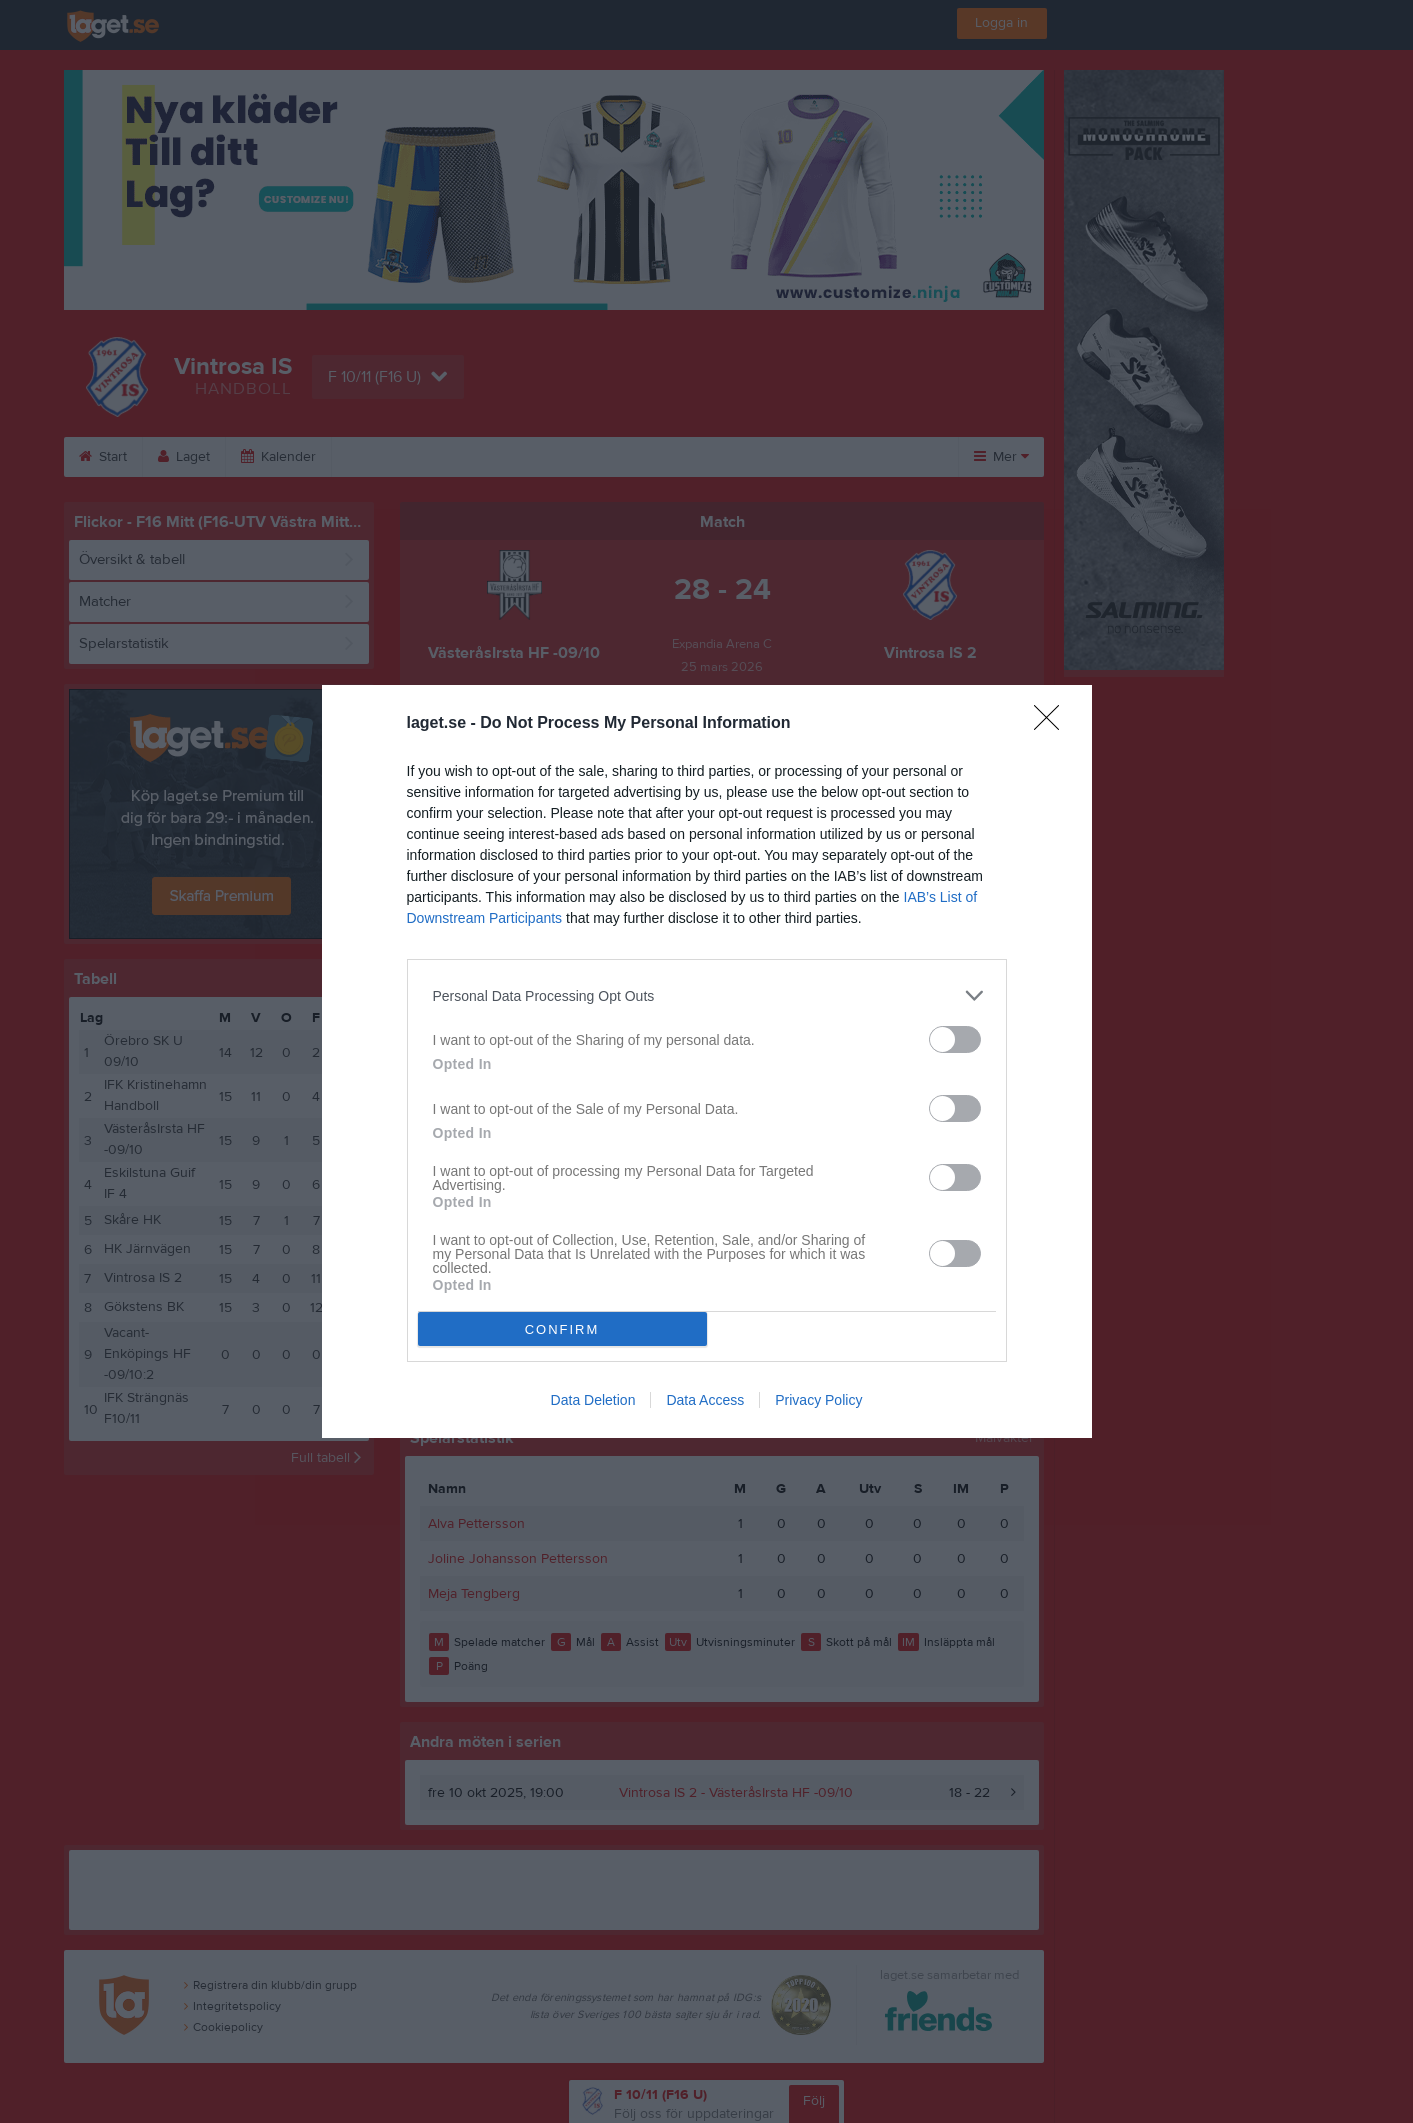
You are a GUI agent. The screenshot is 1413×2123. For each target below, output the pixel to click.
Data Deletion (593, 1400)
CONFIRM (562, 1329)
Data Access (705, 1400)
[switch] (955, 1039)
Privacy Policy (818, 1400)
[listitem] (707, 995)
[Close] (1053, 724)
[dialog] (707, 1061)
